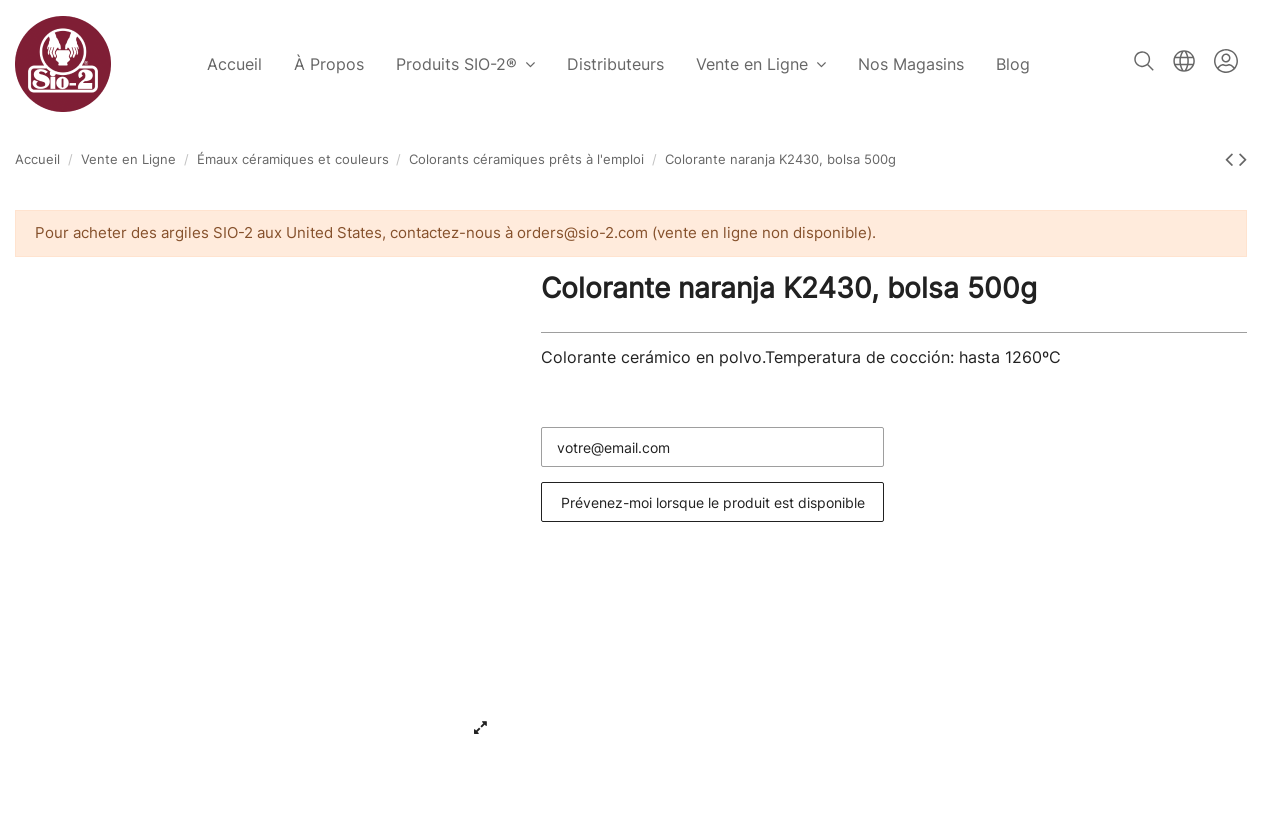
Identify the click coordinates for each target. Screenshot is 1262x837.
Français (1184, 61)
